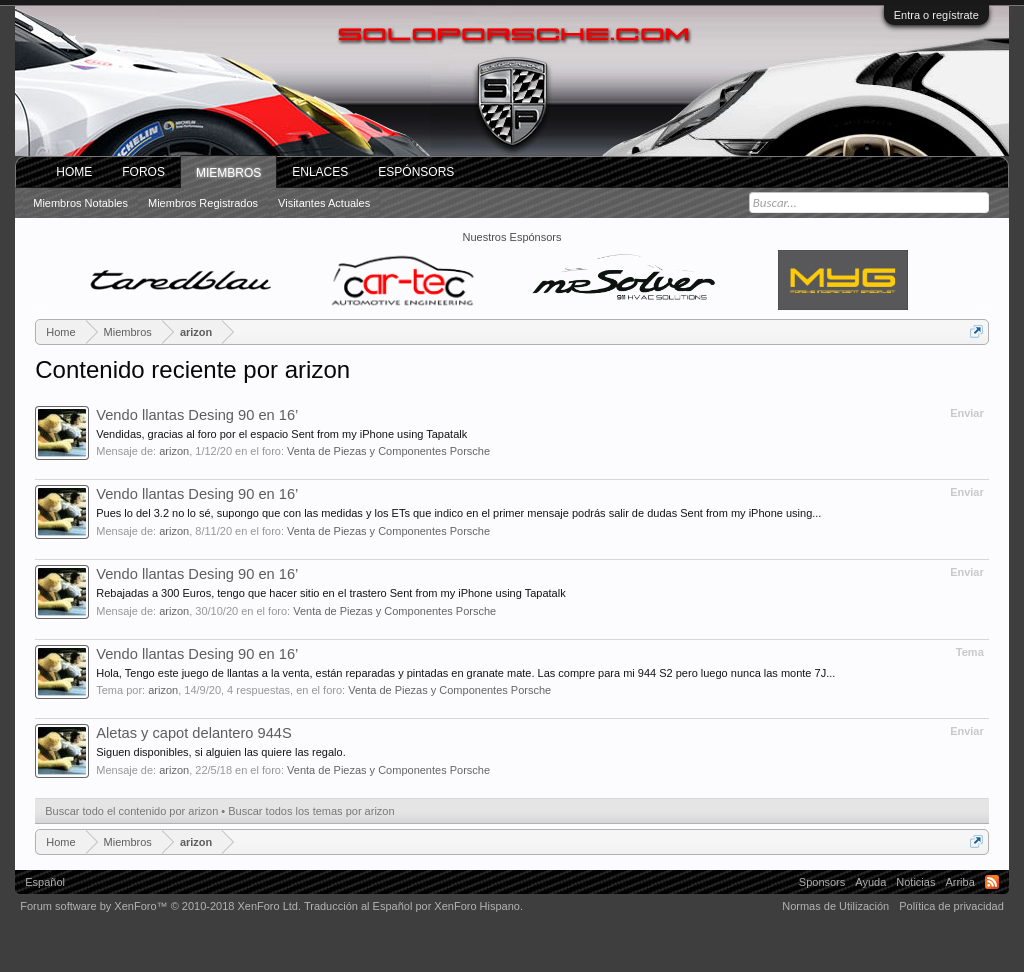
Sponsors (822, 882)
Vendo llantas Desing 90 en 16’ (197, 415)
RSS (992, 882)
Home (74, 172)
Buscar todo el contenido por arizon (131, 811)
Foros (143, 172)
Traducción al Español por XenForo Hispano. (413, 906)
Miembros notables (80, 203)
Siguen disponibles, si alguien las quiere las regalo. (221, 752)
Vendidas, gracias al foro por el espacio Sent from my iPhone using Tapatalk (281, 434)
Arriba (959, 882)
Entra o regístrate (936, 15)
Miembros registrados (203, 203)
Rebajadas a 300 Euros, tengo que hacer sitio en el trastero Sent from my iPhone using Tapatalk (330, 593)
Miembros (228, 173)
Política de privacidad (951, 906)
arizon (174, 451)
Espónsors (416, 172)
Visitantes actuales (324, 203)
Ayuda (870, 882)
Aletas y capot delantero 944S (194, 733)
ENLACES (320, 172)
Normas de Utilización (835, 906)
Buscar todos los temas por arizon (311, 811)
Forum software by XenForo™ (160, 906)
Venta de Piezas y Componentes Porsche (388, 451)
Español (45, 882)
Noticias (915, 882)
